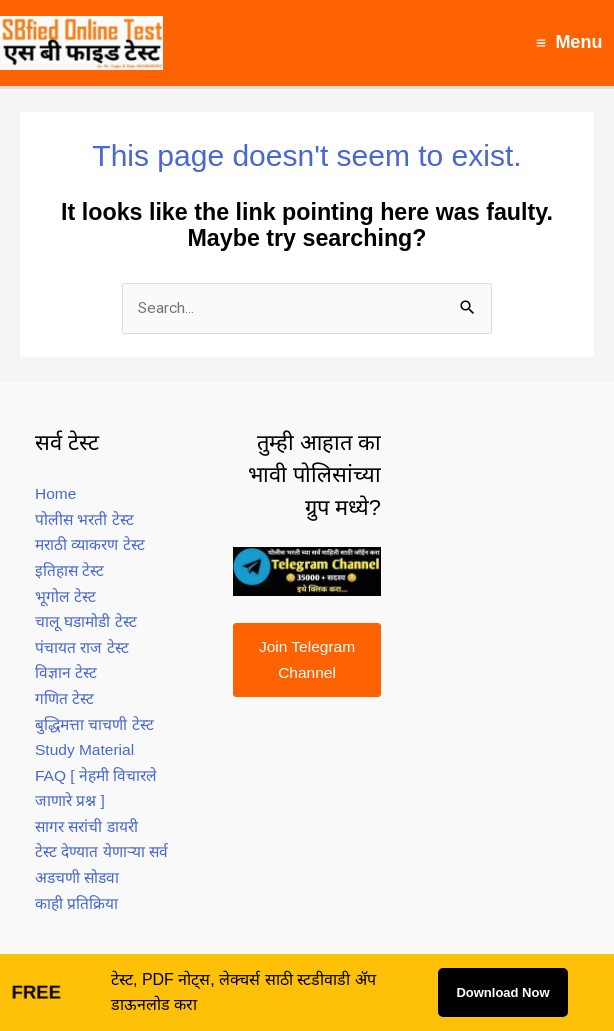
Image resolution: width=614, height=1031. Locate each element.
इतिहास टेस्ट (69, 570)
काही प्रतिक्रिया (76, 903)
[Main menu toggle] (569, 42)
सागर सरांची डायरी (86, 826)
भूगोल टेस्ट (65, 596)
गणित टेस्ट (64, 698)
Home (55, 493)
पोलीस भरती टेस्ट (84, 519)
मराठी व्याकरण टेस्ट (90, 544)
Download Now (502, 992)
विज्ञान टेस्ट (66, 672)
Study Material (84, 749)
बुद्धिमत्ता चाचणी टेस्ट (94, 724)
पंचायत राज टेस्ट (82, 647)
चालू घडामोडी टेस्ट (86, 621)
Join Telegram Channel (307, 659)
